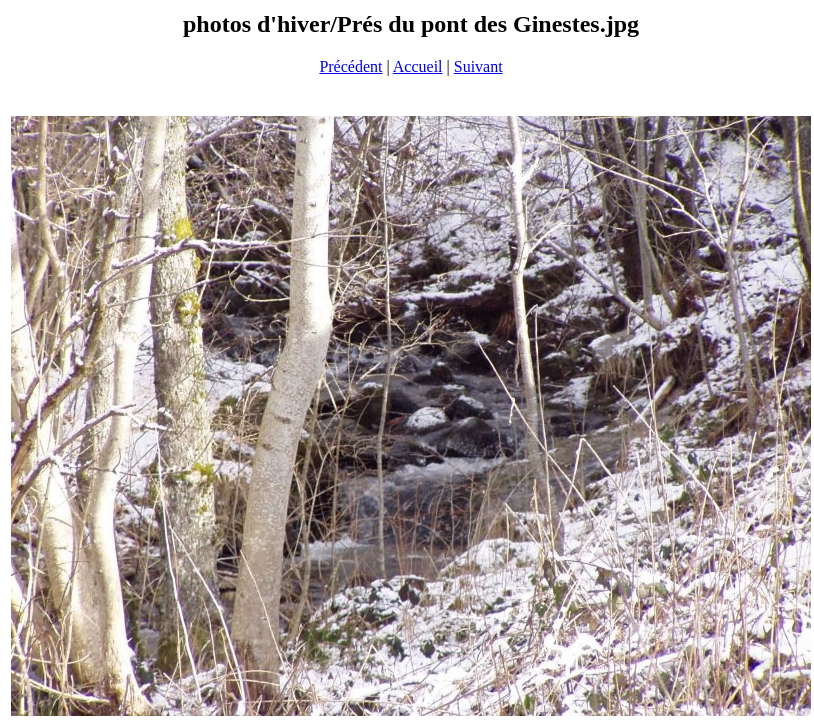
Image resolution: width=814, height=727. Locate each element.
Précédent (350, 66)
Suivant (478, 66)
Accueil (418, 66)
